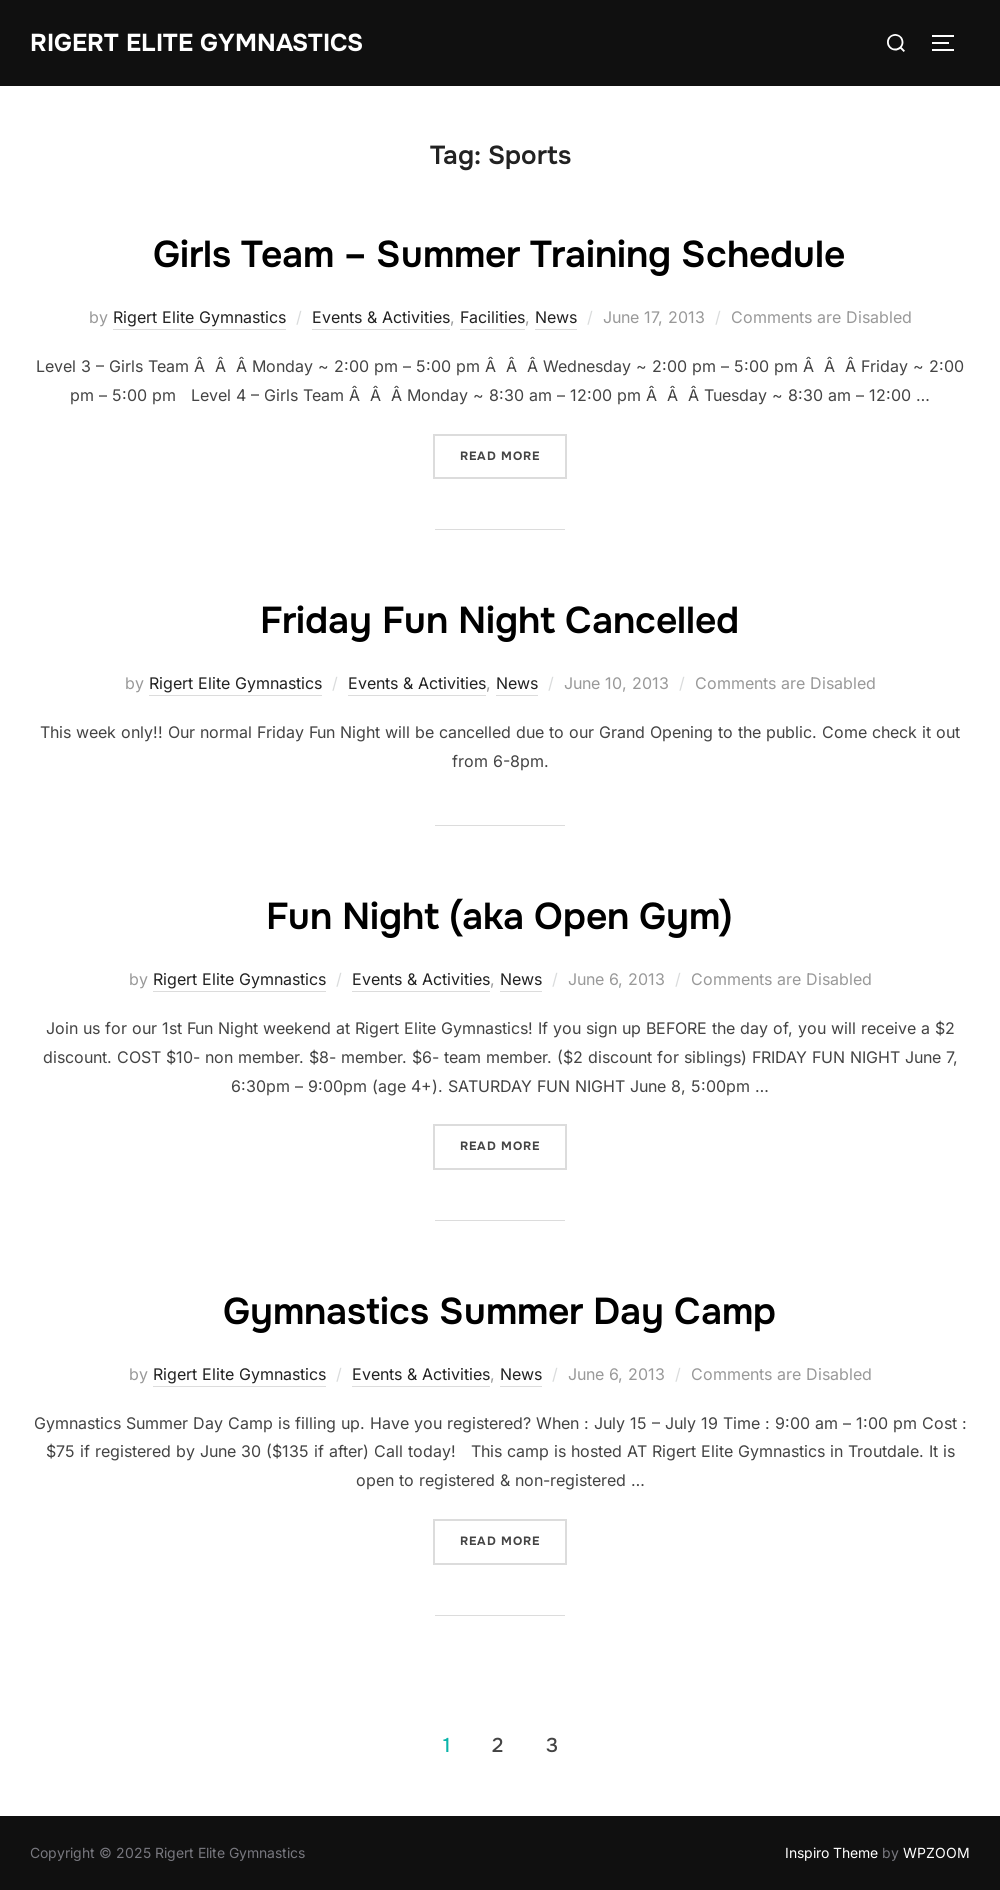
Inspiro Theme (831, 1852)
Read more (500, 456)
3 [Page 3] (552, 1745)
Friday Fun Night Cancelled (499, 619)
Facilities (492, 317)
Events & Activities (381, 317)
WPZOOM (936, 1852)
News (556, 317)
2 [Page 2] (497, 1745)
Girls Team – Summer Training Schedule (499, 253)
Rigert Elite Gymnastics (205, 42)
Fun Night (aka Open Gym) (499, 915)
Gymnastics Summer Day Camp (499, 1310)
